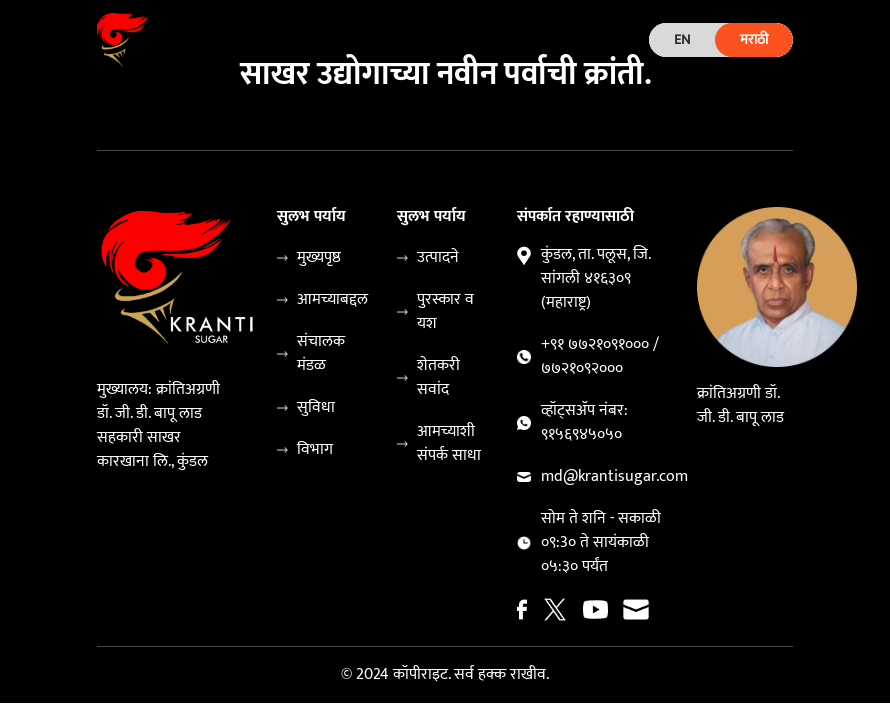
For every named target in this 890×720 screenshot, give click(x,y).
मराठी (754, 39)
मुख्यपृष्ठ (319, 258)
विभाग (315, 450)
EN (682, 39)
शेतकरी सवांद (438, 378)
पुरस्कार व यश (445, 312)
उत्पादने (438, 258)
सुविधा (316, 408)
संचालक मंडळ (321, 354)
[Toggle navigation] (413, 40)
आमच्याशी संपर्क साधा (449, 444)
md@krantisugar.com (614, 477)
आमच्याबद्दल (332, 300)
